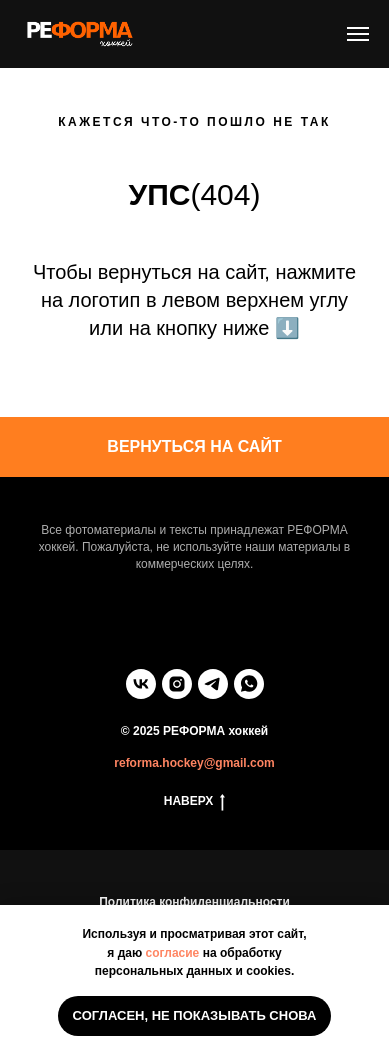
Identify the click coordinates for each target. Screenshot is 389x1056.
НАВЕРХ (195, 801)
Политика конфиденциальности (194, 902)
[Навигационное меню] (358, 34)
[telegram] (213, 684)
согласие (173, 953)
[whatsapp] (249, 684)
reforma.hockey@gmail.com (194, 763)
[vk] (141, 684)
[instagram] (177, 684)
